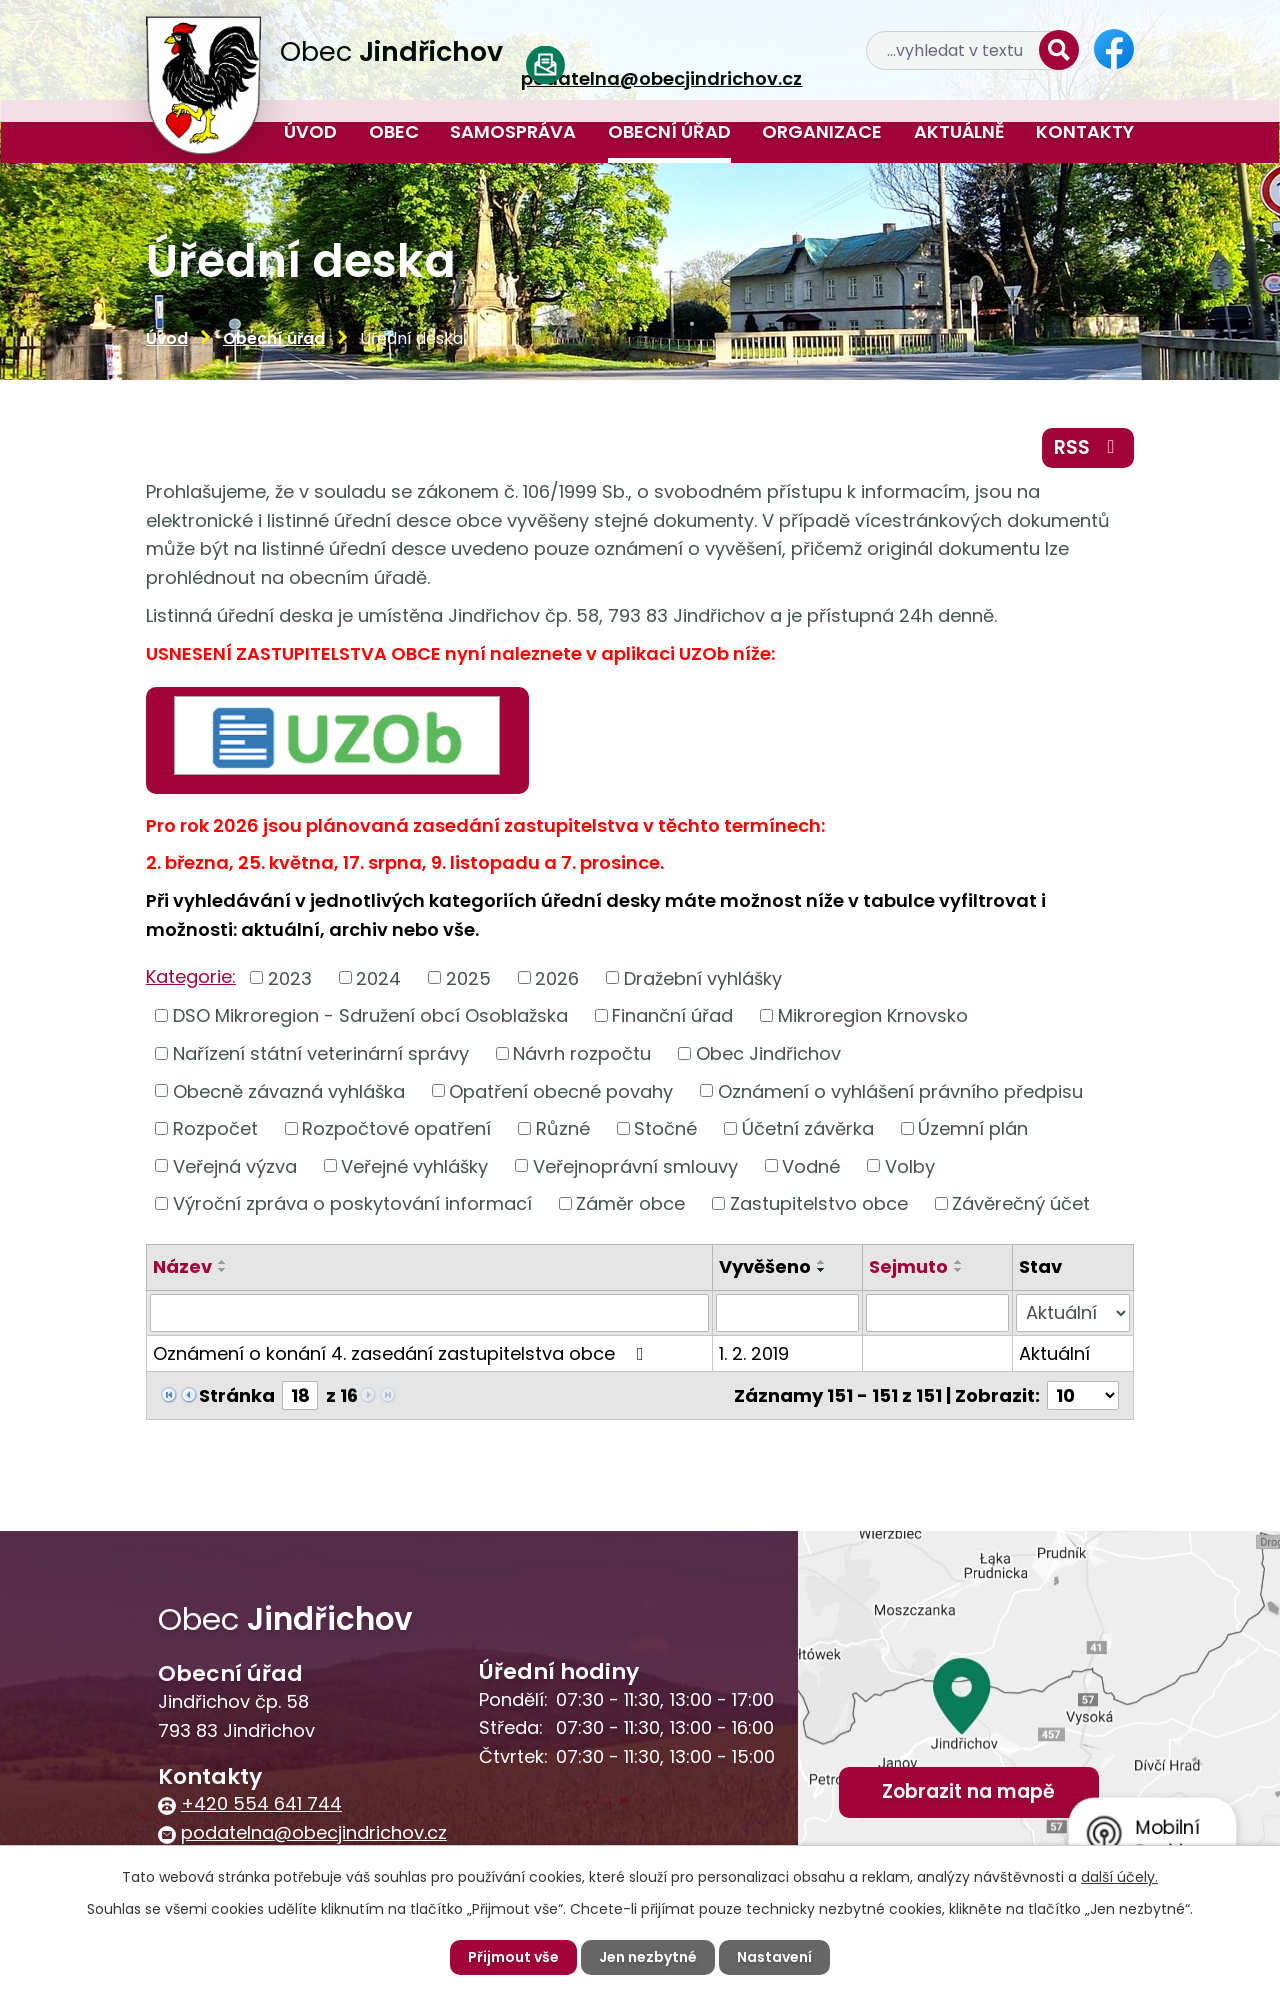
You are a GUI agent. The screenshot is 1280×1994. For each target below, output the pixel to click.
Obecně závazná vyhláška (289, 1090)
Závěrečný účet (1021, 1203)
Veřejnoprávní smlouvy (635, 1165)
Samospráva (513, 131)
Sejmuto (908, 1266)
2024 (378, 977)
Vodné (811, 1165)
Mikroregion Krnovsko (873, 1015)
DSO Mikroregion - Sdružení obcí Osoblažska (370, 1015)
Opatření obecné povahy (561, 1090)
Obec (394, 131)
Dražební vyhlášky (703, 977)
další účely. (1119, 1877)
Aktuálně (959, 131)
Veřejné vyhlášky (414, 1165)
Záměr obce (630, 1203)
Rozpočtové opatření (396, 1128)
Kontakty (1085, 131)
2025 (468, 977)
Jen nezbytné (648, 1957)
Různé (563, 1128)
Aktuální (1054, 1353)
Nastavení (774, 1957)
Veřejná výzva (235, 1165)
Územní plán (973, 1128)
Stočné (665, 1128)
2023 (290, 977)
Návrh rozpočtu (582, 1053)
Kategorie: (191, 976)
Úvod (310, 131)
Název (182, 1266)
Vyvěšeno (765, 1266)
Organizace (822, 131)
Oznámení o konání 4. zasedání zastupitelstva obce (402, 1353)
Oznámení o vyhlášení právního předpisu (900, 1090)
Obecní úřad (669, 131)
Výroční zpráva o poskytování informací (352, 1203)
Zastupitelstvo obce (819, 1203)
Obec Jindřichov (768, 1053)
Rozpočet (215, 1128)
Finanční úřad (672, 1015)
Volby (910, 1165)
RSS (1088, 447)
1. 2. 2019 (754, 1353)
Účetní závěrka (808, 1128)
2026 (557, 977)
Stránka (237, 1395)
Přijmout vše (513, 1957)
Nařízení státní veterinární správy (321, 1053)
